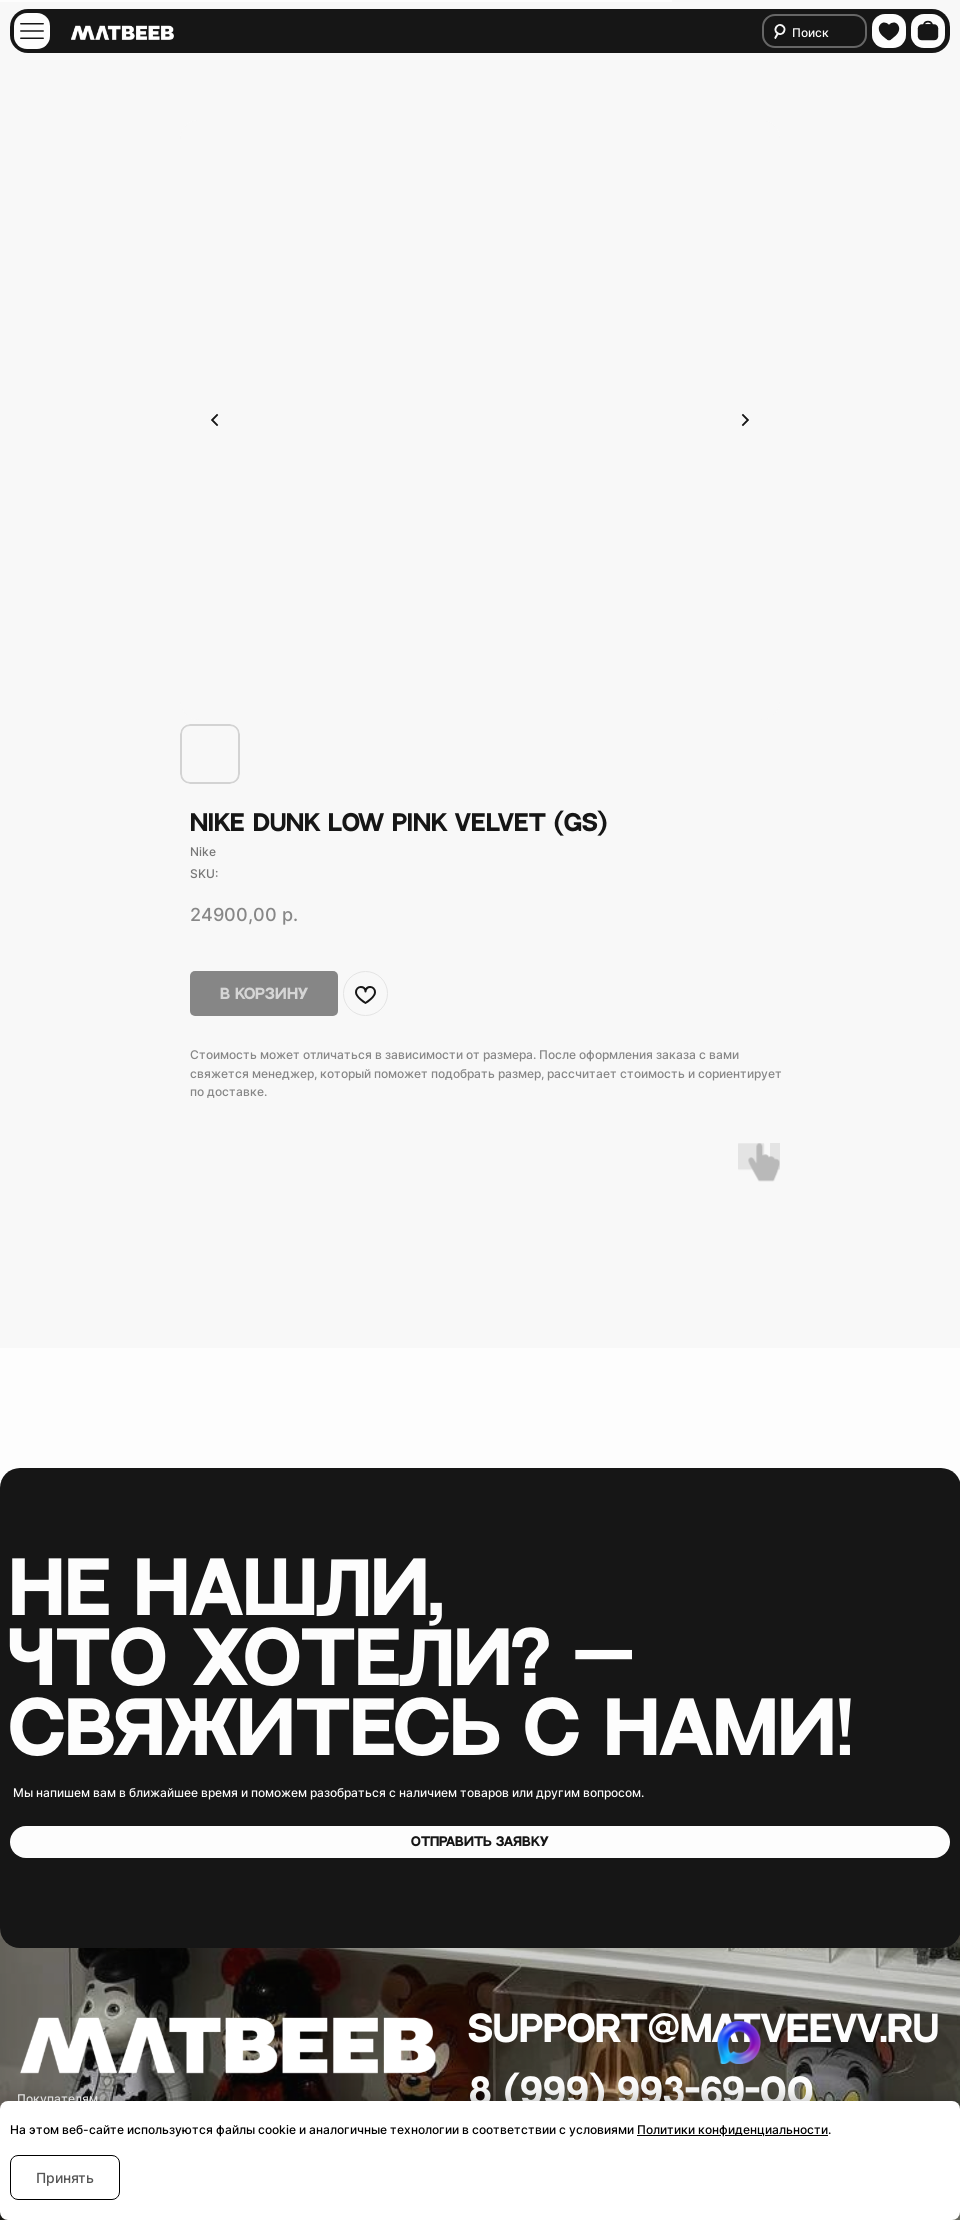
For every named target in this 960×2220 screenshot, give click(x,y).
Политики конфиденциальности (732, 2129)
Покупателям (57, 2098)
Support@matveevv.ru (703, 2030)
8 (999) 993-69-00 (641, 2093)
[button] (480, 1842)
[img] (32, 31)
